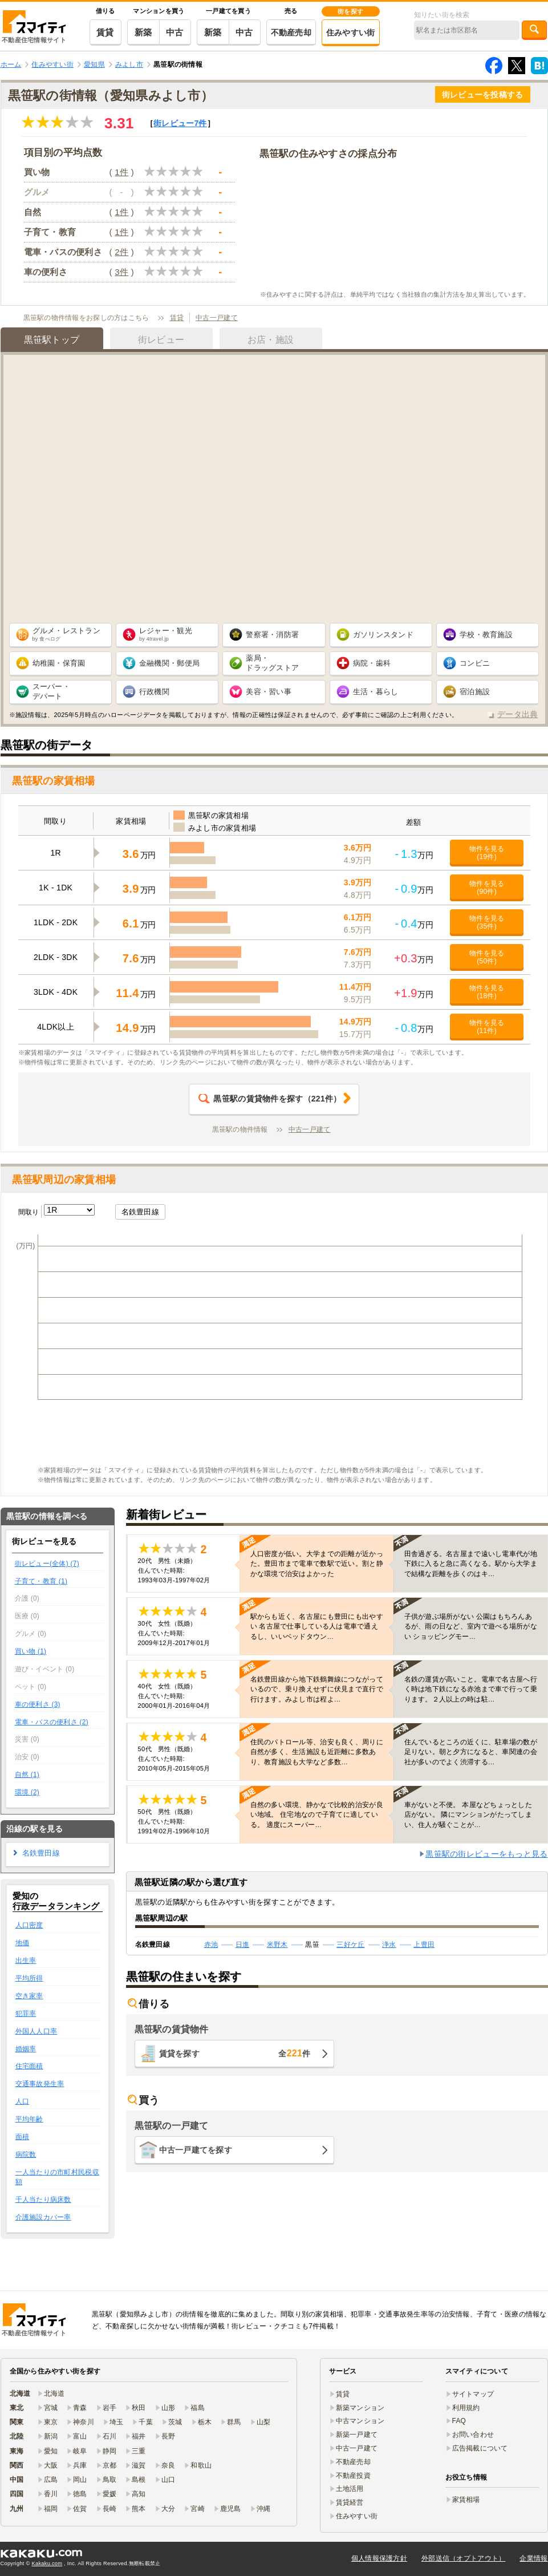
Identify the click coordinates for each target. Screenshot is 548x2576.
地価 (22, 1943)
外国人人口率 (36, 2031)
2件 (121, 252)
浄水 (389, 1945)
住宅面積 (29, 2066)
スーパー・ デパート (51, 691)
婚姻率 (25, 2049)
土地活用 (350, 2489)
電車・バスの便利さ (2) (51, 1722)
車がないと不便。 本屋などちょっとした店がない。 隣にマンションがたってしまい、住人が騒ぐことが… (468, 1814)
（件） (269, 1098)
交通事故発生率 (39, 2084)
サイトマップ (473, 2394)
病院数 (25, 2154)
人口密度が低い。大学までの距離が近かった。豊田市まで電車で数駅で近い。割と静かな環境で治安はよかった (316, 1563)
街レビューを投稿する (482, 94)
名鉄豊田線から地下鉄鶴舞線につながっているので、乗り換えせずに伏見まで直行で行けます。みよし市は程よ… (316, 1689)
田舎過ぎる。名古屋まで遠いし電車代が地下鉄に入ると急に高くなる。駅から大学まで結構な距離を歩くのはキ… (470, 1563)
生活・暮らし (376, 691)
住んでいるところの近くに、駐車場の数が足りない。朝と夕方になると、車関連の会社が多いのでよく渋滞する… (470, 1751)
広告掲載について (480, 2448)
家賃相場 (466, 2500)
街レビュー (180, 123)
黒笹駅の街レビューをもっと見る (486, 1853)
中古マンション (360, 2421)
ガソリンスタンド (383, 634)
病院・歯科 (372, 663)
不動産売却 (291, 32)
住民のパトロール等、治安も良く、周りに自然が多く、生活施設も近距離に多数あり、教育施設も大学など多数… (316, 1751)
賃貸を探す (235, 2053)
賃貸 (105, 32)
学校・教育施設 (486, 634)
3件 (121, 272)
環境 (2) (27, 1792)
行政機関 (154, 691)
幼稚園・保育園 (59, 663)
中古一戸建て (217, 318)
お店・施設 (270, 340)
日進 (243, 1945)
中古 (175, 32)
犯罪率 (25, 2014)
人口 (22, 2101)
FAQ (459, 2421)
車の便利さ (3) (37, 1704)
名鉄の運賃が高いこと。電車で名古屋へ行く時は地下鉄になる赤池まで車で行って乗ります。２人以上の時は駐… (470, 1689)
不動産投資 (353, 2476)
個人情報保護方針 (379, 2558)
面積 (22, 2137)
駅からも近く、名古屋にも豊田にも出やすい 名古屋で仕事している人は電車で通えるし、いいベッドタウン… (316, 1626)
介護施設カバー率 (43, 2217)
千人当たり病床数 (43, 2200)
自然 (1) (27, 1775)
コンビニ (475, 663)
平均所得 (29, 1978)
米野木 (277, 1945)
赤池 (211, 1945)
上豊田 (424, 1945)
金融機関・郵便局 (169, 663)
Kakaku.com (47, 2563)
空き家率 (29, 1996)
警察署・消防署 (272, 634)
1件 (121, 172)
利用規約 (466, 2408)
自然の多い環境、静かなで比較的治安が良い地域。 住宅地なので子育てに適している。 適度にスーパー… (316, 1814)
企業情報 (533, 2558)
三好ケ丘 (350, 1945)
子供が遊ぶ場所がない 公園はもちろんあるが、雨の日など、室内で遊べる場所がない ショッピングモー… (470, 1626)
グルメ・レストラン (67, 634)
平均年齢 (29, 2119)
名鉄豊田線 (140, 1212)
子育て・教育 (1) (41, 1581)
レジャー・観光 (165, 634)
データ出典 (517, 714)
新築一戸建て (357, 2435)
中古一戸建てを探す (196, 2149)
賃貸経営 (350, 2502)
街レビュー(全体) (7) (47, 1564)
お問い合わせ (473, 2435)
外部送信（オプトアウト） (463, 2558)
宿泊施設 (475, 691)
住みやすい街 (350, 32)
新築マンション (360, 2408)
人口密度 (29, 1925)
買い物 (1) (31, 1651)
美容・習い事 (268, 691)
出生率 (25, 1961)
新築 (143, 32)
